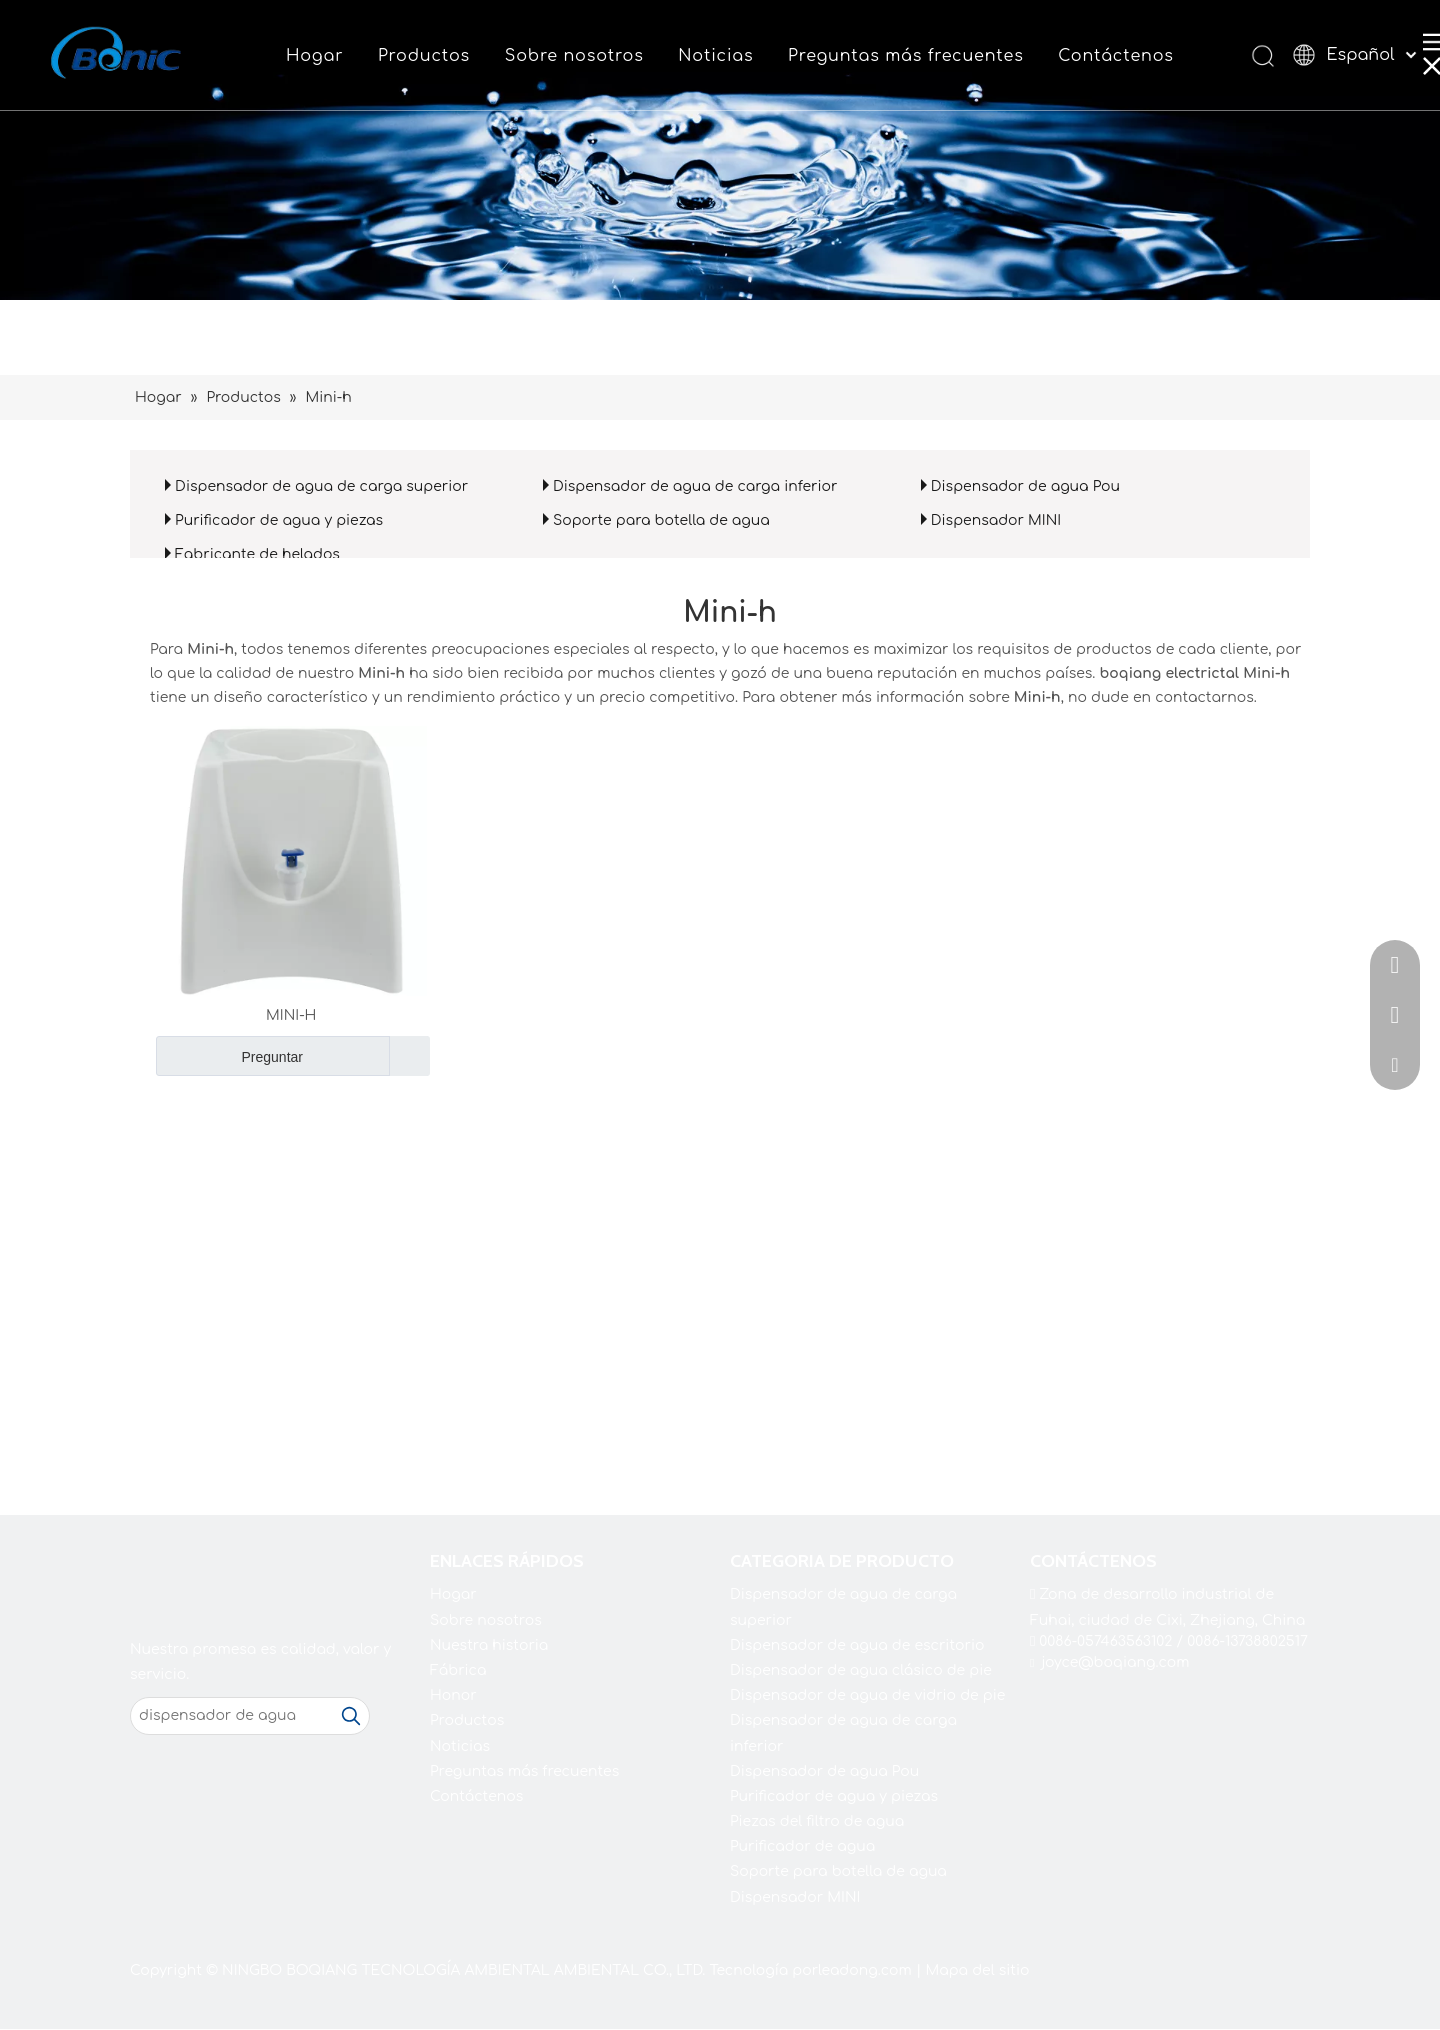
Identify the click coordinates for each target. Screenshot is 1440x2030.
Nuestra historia (489, 1645)
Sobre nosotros (574, 56)
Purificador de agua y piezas (279, 520)
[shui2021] (720, 150)
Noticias (715, 56)
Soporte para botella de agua (661, 520)
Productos (424, 56)
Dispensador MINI (996, 520)
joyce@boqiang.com (1116, 1662)
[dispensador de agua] (232, 1716)
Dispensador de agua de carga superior (321, 486)
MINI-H (291, 1015)
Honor (453, 1695)
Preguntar (229, 1056)
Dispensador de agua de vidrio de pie (867, 1695)
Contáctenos (1115, 56)
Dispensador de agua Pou (1025, 486)
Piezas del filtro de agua (817, 1821)
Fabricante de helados (257, 554)
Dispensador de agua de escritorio (857, 1645)
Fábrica (458, 1670)
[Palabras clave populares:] (351, 1716)
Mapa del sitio (977, 1970)
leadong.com (865, 1970)
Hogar (314, 56)
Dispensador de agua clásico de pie (861, 1670)
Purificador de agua (802, 1846)
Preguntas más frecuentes (906, 56)
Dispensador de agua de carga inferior (695, 486)
